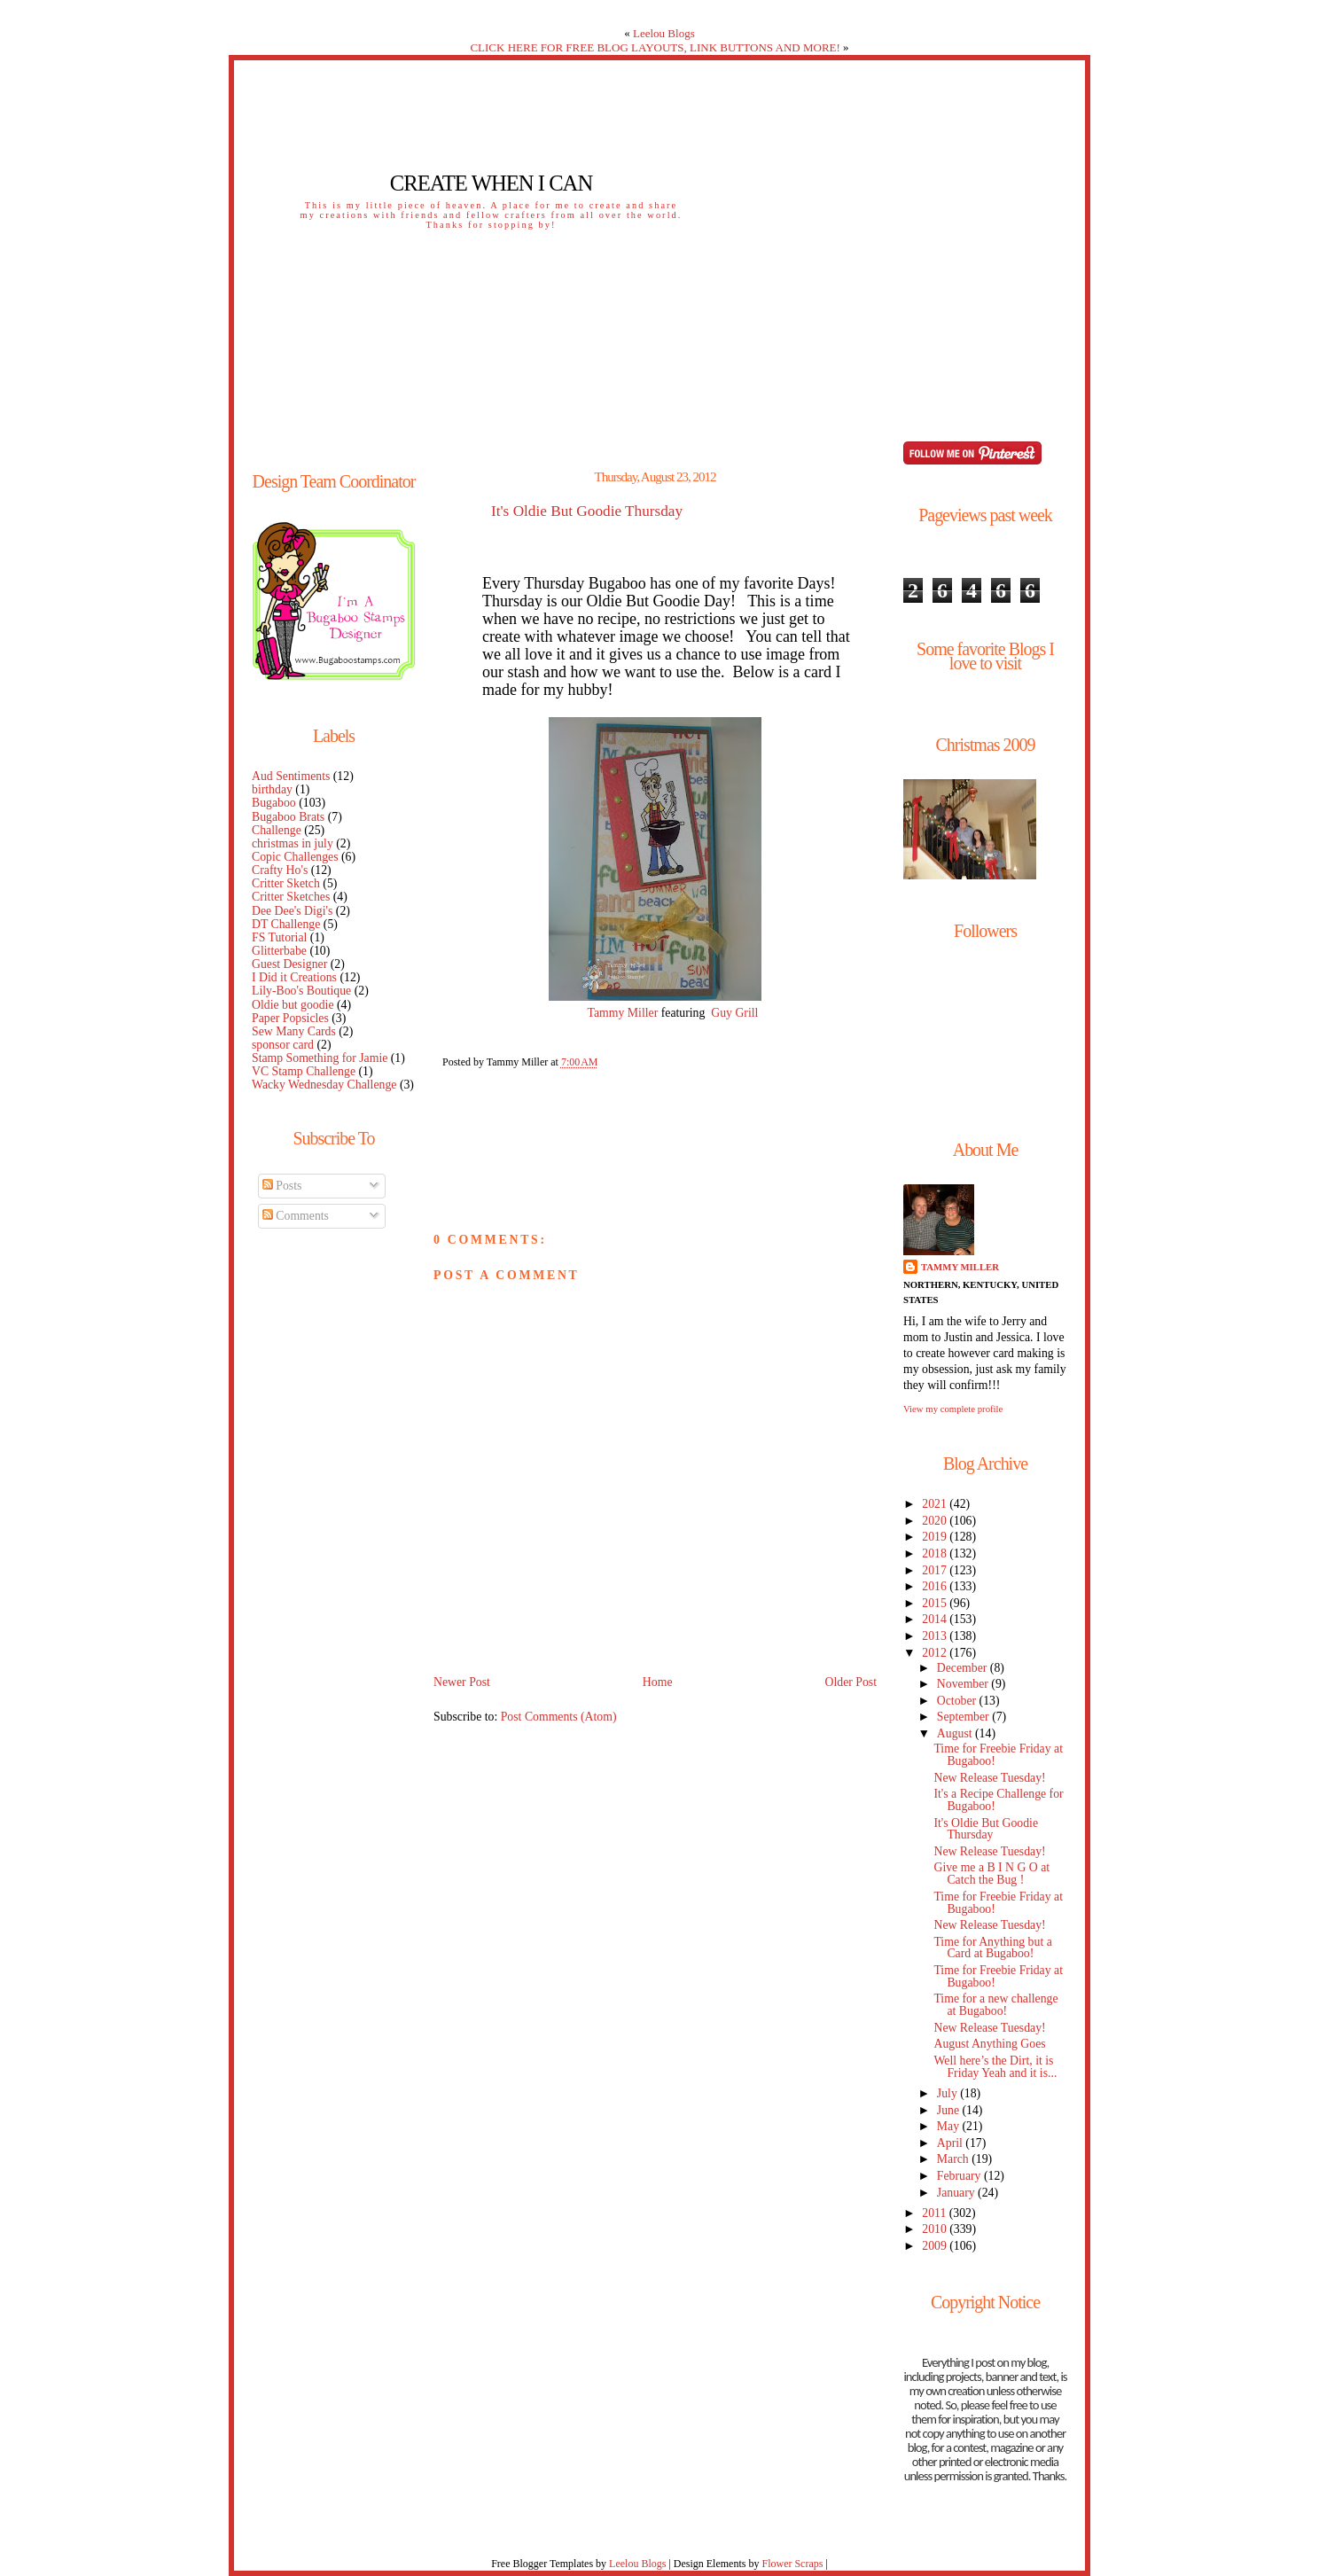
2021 (935, 1503)
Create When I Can (491, 183)
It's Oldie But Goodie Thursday (587, 511)
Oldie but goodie (293, 1004)
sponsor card (283, 1044)
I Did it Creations (294, 977)
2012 (935, 1652)
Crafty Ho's (280, 870)
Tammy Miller (624, 1012)
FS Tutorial (279, 937)
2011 (935, 2213)
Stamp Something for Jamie (319, 1058)
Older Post (850, 1682)
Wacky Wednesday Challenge (324, 1084)
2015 (935, 1603)
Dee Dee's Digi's (292, 910)
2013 (935, 1636)
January (957, 2192)
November (964, 1683)
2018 (935, 1553)
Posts (282, 1185)
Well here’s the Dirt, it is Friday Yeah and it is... (995, 2067)
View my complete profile (953, 1408)
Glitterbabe (279, 950)
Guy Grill (734, 1012)
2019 (935, 1536)
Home (658, 1682)
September (964, 1716)
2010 (935, 2229)
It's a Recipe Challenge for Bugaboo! (998, 1800)
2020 (935, 1520)
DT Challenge (286, 924)
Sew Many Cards (294, 1031)
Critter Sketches (291, 896)
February (960, 2175)
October (958, 1700)
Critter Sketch (286, 883)
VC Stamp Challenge (303, 1071)
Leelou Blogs (664, 33)
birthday (272, 789)
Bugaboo (274, 802)
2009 (935, 2245)
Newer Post (461, 1682)
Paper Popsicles (290, 1018)
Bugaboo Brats (288, 817)
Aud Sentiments (291, 776)
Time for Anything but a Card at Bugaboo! (992, 1948)
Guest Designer (289, 964)
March (954, 2159)
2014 (935, 1619)
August (956, 1733)
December (963, 1667)
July (948, 2093)
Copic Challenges (295, 856)
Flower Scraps (792, 2563)
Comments (295, 1215)
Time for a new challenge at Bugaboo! (995, 2005)
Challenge (276, 830)
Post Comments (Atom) (559, 1716)
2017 (935, 1570)
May (950, 2126)
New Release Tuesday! (989, 1777)
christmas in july (292, 843)
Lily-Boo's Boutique (301, 990)
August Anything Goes (989, 2043)
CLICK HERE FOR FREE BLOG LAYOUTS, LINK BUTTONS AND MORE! (654, 47)
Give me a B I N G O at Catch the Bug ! (991, 1873)
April (951, 2143)
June (950, 2110)
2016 (935, 1586)
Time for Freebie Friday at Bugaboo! (998, 1755)
